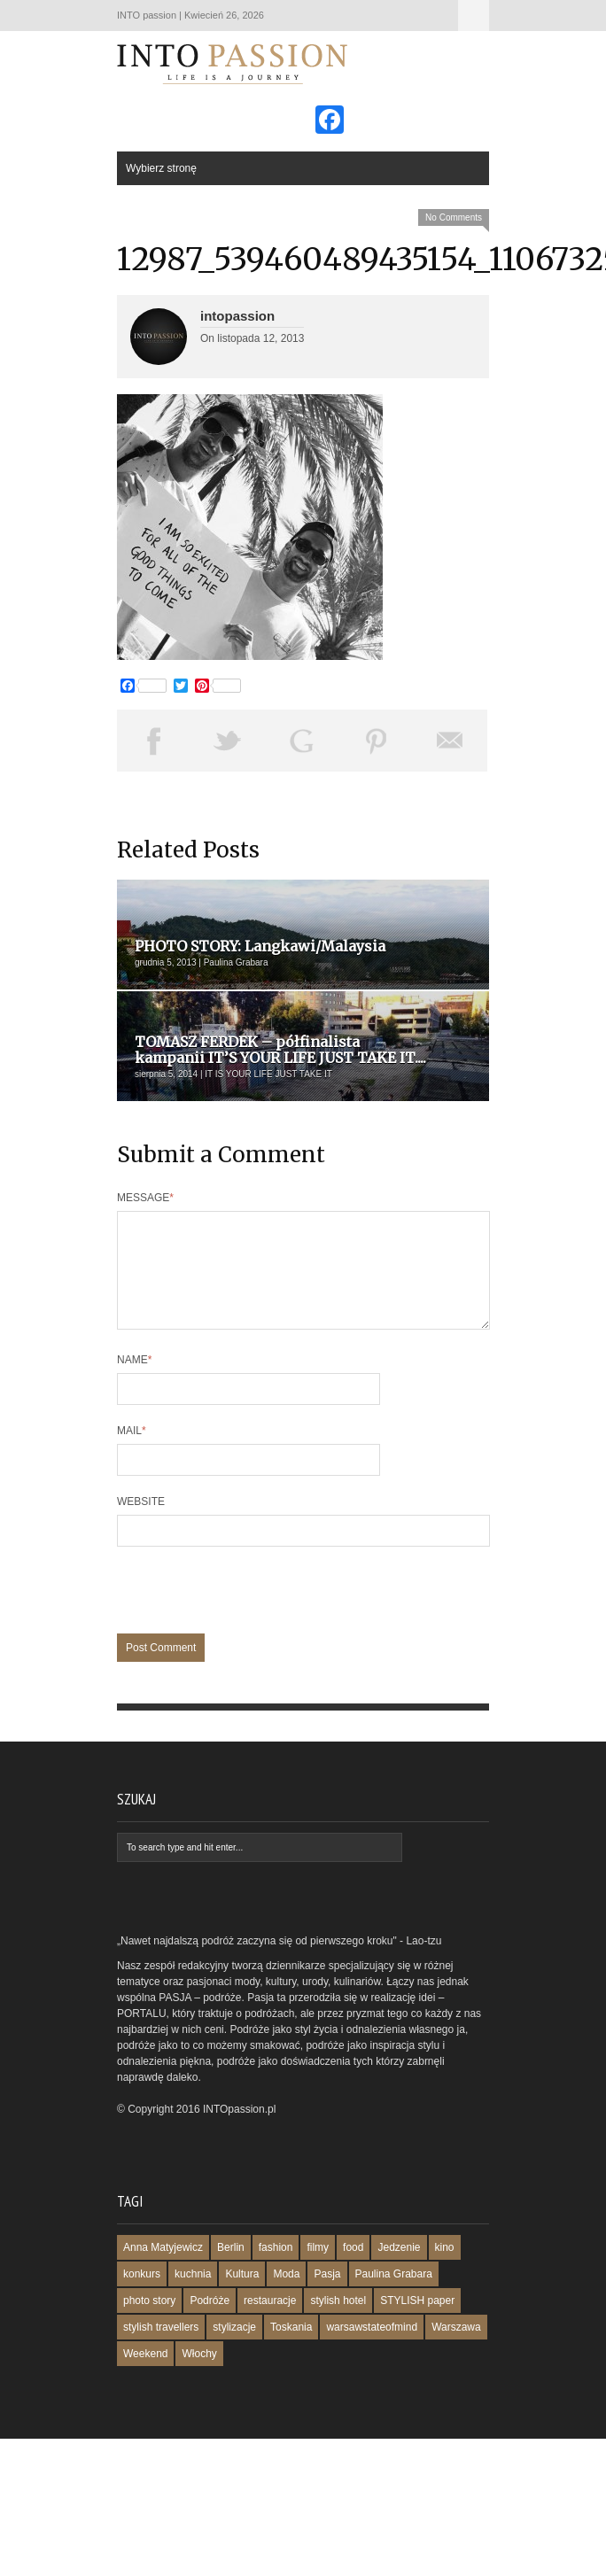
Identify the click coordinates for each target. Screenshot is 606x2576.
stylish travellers (160, 2348)
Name (134, 1381)
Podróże (209, 2322)
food (353, 2268)
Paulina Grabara (393, 2295)
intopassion (237, 315)
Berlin (231, 2268)
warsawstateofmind (371, 2348)
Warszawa (456, 2348)
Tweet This (228, 741)
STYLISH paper (417, 2322)
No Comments (453, 217)
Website (141, 1523)
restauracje (270, 2322)
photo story (149, 2322)
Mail (131, 1452)
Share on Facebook (154, 741)
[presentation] (251, 1620)
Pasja (327, 2295)
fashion (276, 2268)
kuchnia (193, 2295)
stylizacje (234, 2348)
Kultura (242, 2295)
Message (145, 1197)
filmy (318, 2268)
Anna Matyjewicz (163, 2268)
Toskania (291, 2348)
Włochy (199, 2375)
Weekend (145, 2375)
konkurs (141, 2295)
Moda (286, 2295)
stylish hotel (338, 2322)
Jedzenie (398, 2268)
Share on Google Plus (302, 741)
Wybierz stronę (473, 15)
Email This (450, 741)
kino (444, 2268)
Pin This (376, 741)
